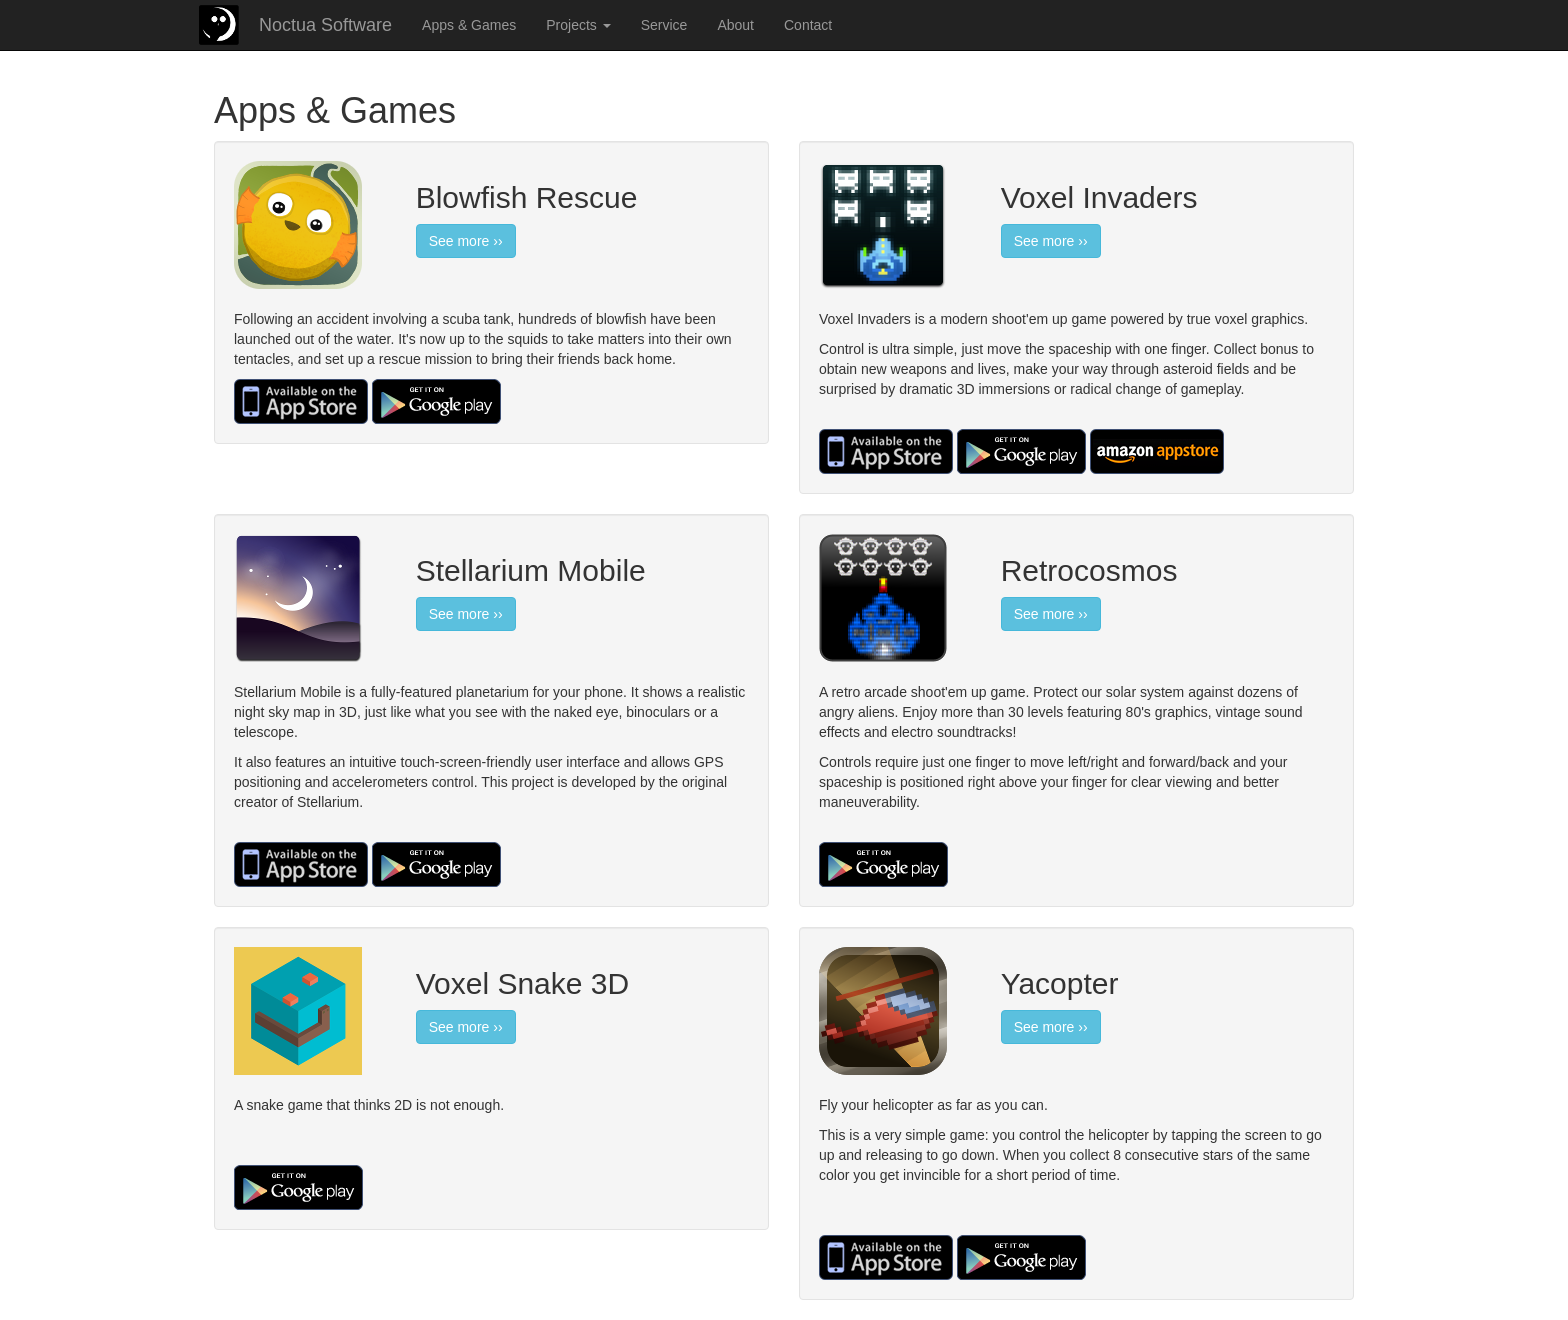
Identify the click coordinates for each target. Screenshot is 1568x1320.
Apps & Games (469, 25)
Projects (578, 25)
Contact (808, 25)
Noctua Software (325, 25)
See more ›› (466, 241)
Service (664, 25)
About (735, 25)
